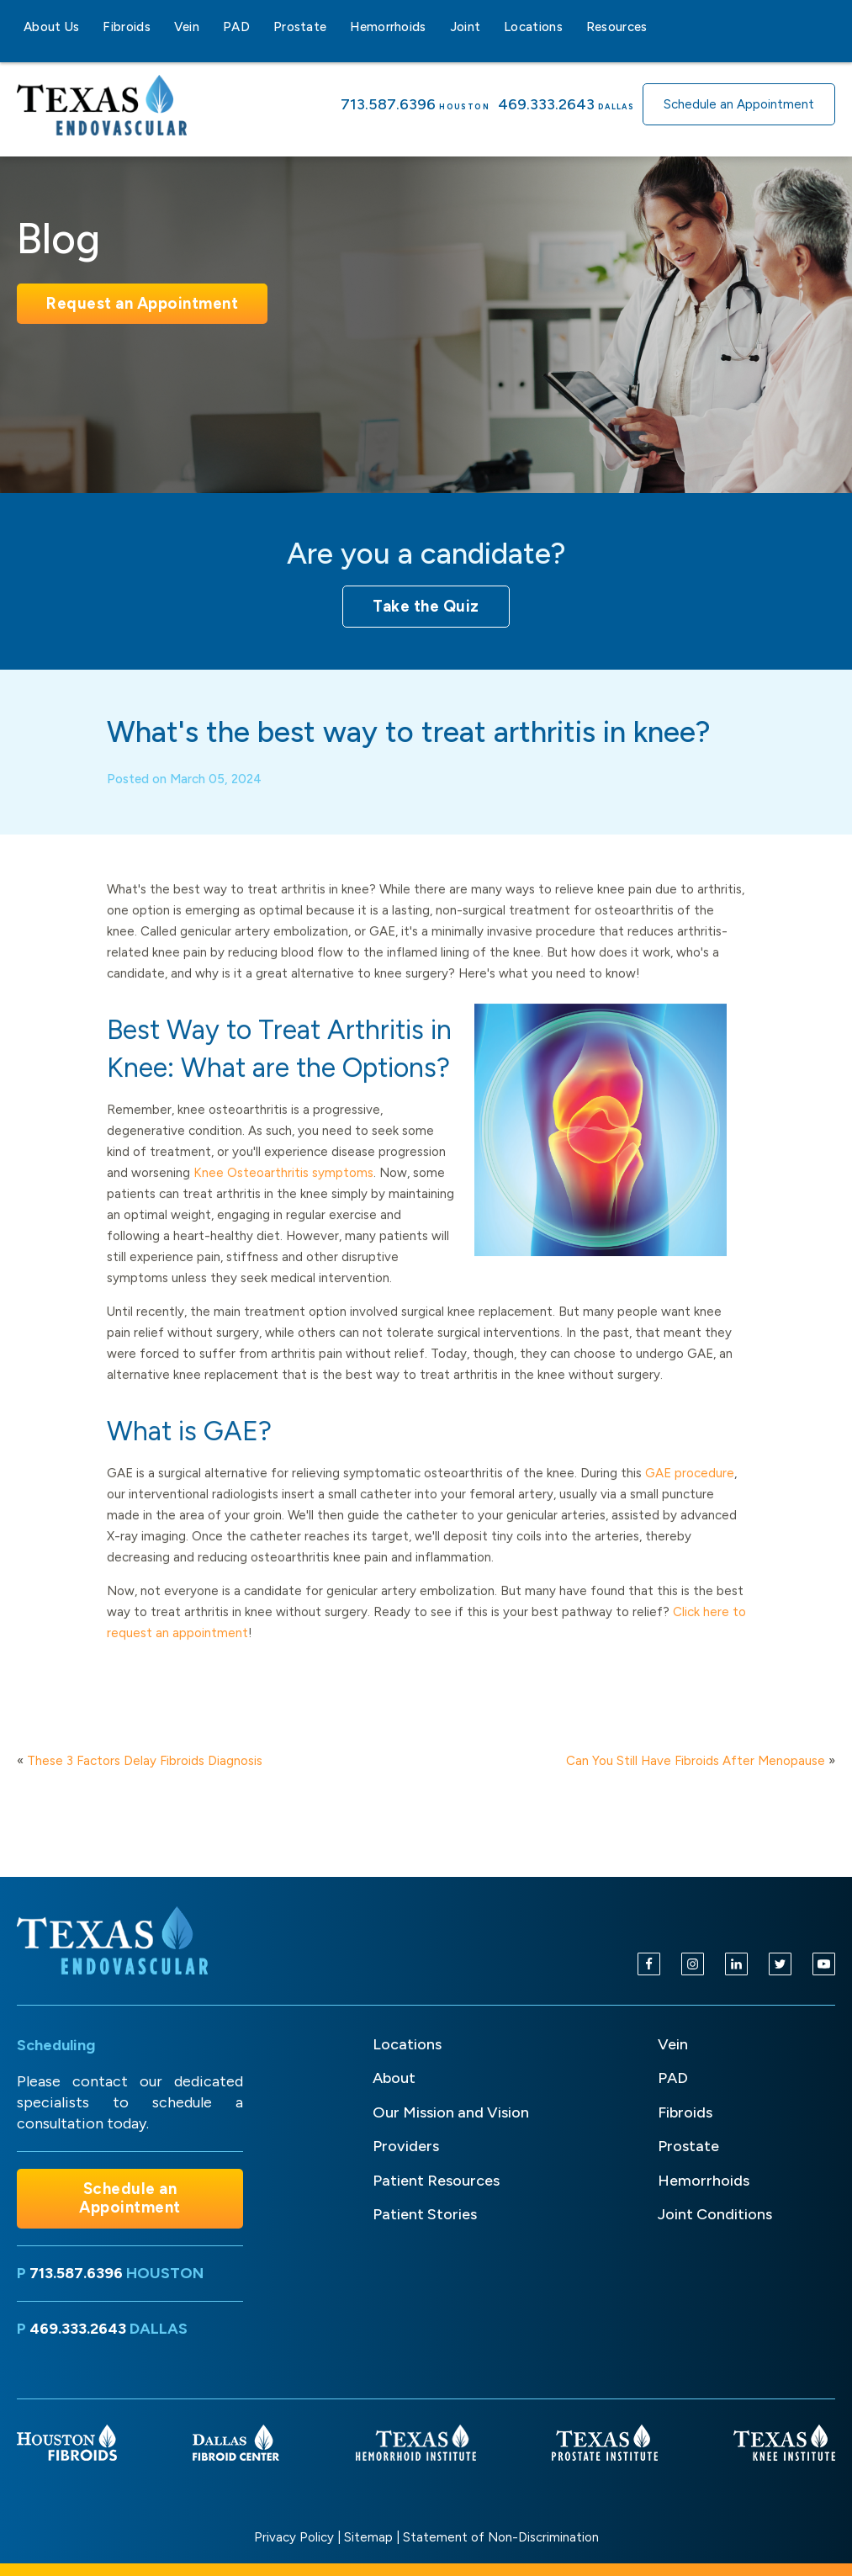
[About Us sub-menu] (89, 27)
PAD (236, 26)
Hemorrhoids (388, 26)
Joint (465, 26)
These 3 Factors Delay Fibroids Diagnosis (144, 1760)
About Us (51, 26)
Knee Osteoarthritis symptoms (283, 1194)
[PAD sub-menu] (260, 27)
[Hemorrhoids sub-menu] (436, 27)
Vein (186, 26)
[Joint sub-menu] (490, 27)
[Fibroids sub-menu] (160, 27)
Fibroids (126, 26)
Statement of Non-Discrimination (501, 2537)
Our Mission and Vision (451, 2112)
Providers (406, 2146)
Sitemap (368, 2537)
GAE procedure (689, 1495)
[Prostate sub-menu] (336, 27)
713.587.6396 (388, 104)
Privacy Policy (294, 2537)
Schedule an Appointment (739, 104)
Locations (533, 26)
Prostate (299, 26)
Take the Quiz (426, 606)
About (394, 2078)
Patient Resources (436, 2180)
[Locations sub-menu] (572, 27)
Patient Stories (425, 2214)
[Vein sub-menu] (209, 27)
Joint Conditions (715, 2214)
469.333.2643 (546, 104)
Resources (617, 26)
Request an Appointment (142, 303)
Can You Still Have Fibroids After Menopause (695, 1760)
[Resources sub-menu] (657, 27)
